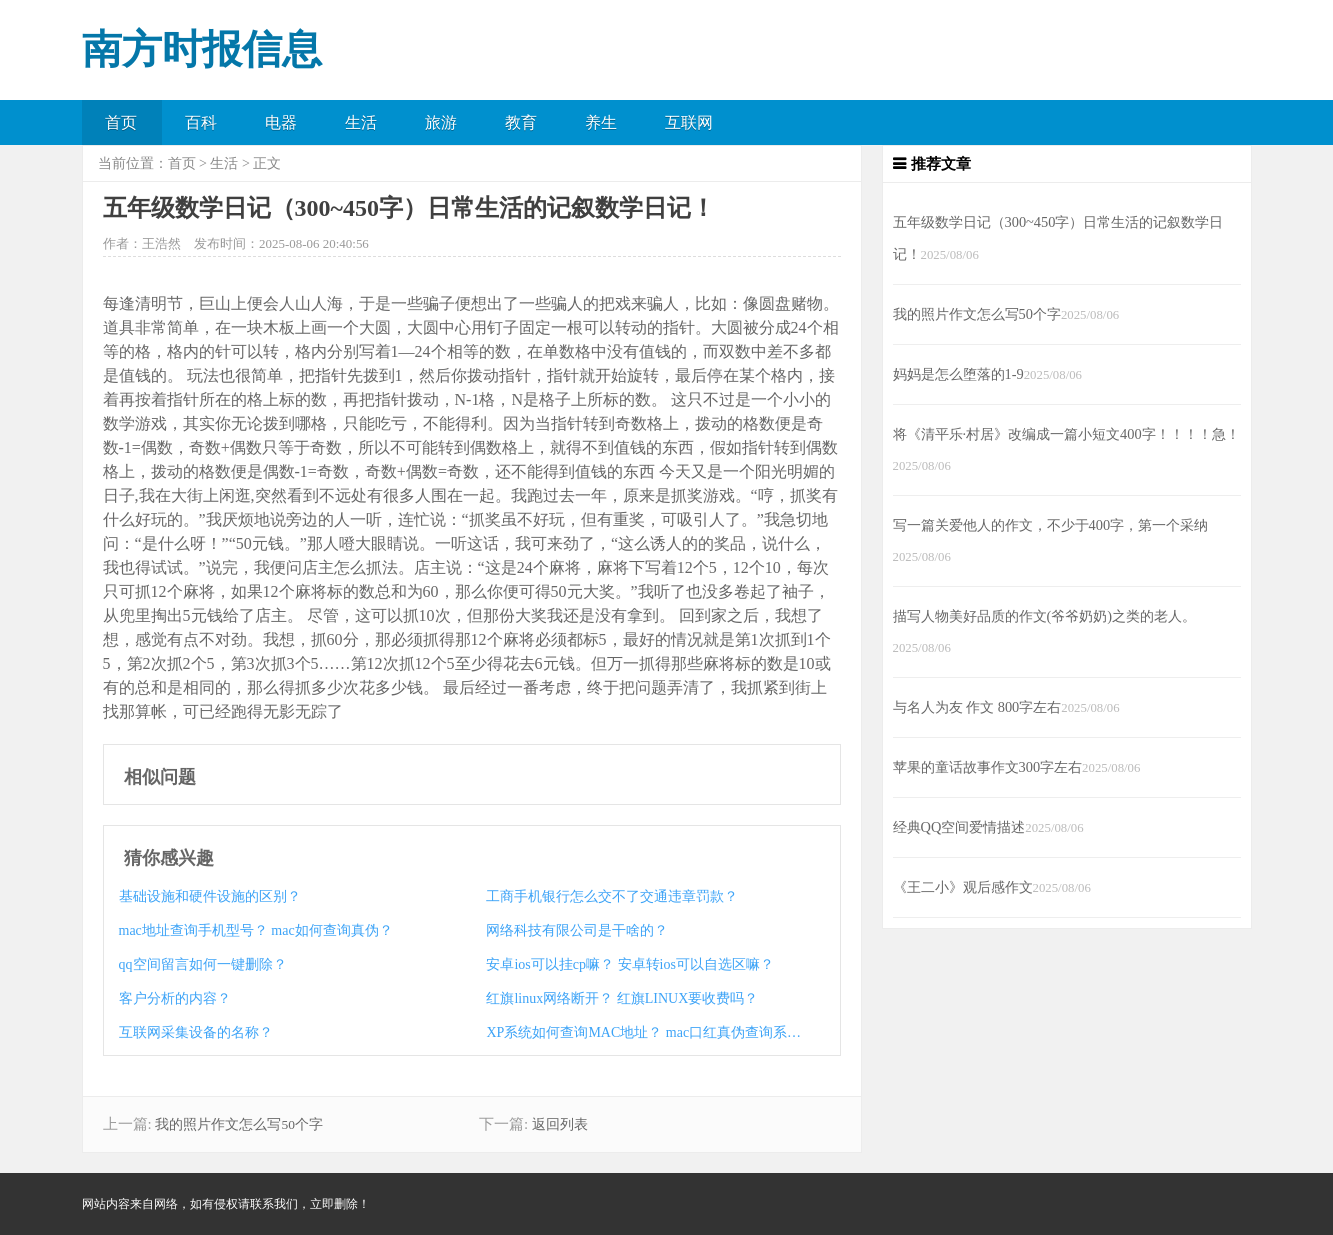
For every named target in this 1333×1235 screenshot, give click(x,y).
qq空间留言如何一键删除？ (203, 964)
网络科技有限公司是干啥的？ (577, 930)
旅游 (441, 122)
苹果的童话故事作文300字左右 (988, 767)
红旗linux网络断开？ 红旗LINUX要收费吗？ (622, 998)
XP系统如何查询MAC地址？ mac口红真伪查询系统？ (644, 1032)
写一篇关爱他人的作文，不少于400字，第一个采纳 (1051, 525)
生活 (361, 122)
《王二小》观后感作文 (963, 887)
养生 (601, 122)
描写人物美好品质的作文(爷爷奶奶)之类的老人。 (1045, 616)
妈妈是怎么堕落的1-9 (958, 374)
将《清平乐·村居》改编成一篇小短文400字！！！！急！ (1066, 434)
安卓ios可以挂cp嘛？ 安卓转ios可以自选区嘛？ (629, 964)
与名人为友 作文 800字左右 (977, 707)
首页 (121, 122)
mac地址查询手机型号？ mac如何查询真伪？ (256, 930)
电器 (281, 122)
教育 (521, 122)
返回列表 (560, 1124)
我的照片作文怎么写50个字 (239, 1124)
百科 (201, 122)
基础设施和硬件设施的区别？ (210, 896)
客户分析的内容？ (175, 998)
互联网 (689, 122)
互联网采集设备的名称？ (196, 1032)
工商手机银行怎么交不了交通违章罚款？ (612, 896)
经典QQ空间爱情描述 (959, 827)
